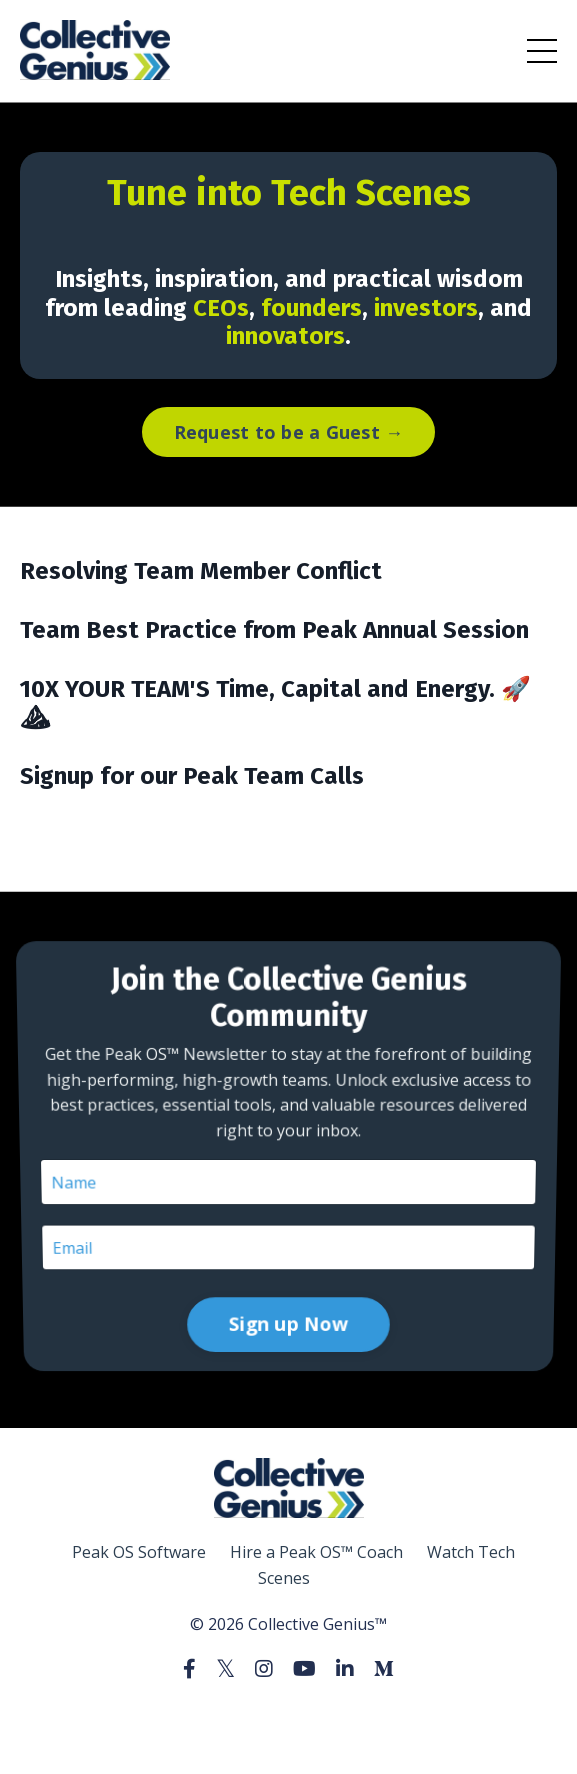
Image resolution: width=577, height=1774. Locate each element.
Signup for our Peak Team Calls (192, 776)
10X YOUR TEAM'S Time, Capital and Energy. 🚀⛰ (275, 703)
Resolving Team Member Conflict (201, 571)
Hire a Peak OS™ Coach (316, 1552)
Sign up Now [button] (288, 1242)
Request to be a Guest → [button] (289, 432)
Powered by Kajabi (288, 1721)
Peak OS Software (139, 1552)
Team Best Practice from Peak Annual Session (274, 630)
